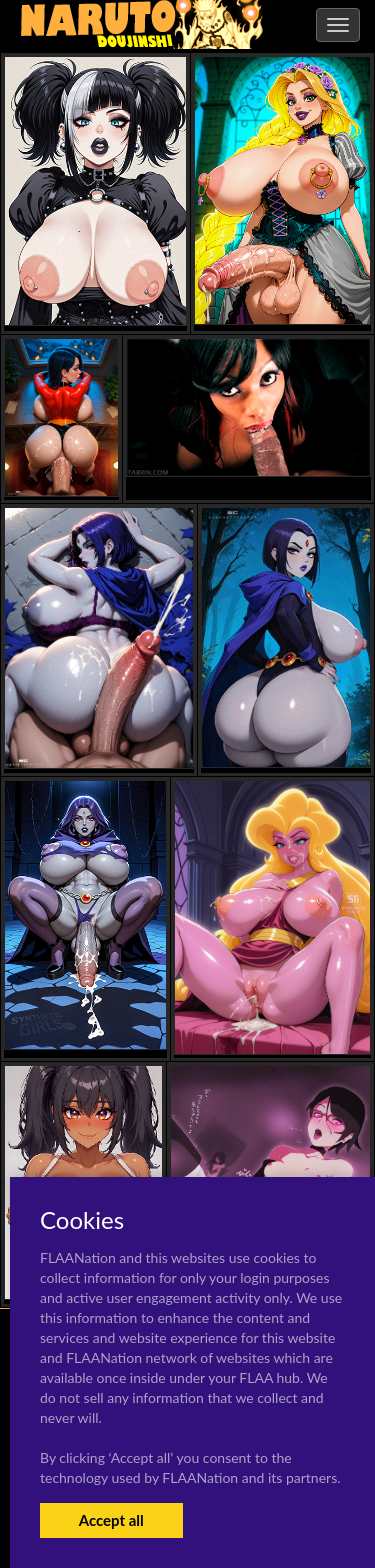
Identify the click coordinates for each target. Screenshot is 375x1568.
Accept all (111, 1520)
